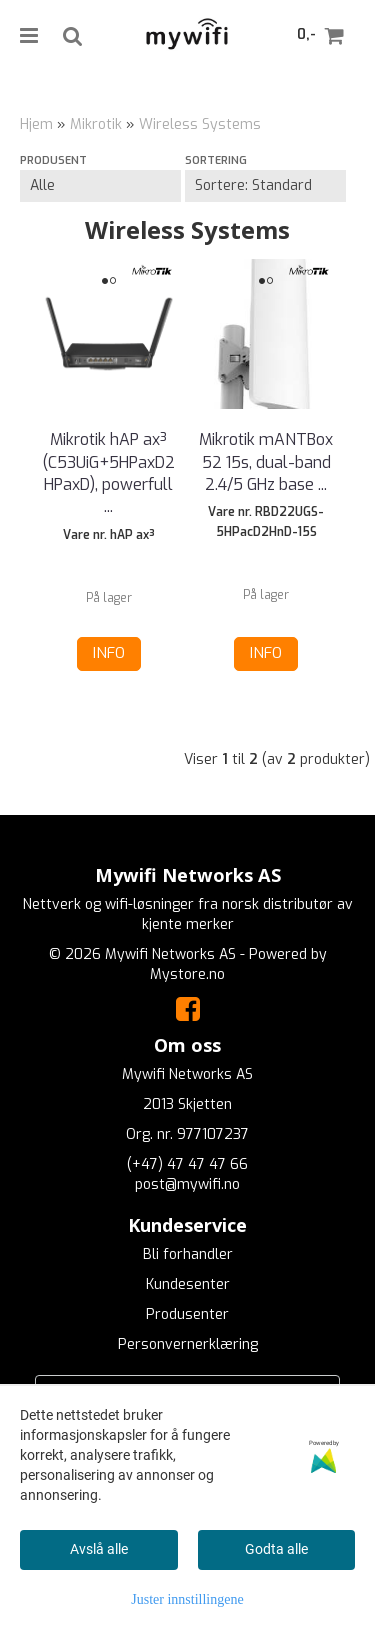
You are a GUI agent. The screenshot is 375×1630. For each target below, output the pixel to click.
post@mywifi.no (187, 1184)
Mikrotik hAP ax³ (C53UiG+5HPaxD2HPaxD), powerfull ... (108, 473)
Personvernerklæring (188, 1344)
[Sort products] (265, 186)
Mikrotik (96, 124)
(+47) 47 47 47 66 (187, 1164)
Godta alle (276, 1549)
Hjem (36, 124)
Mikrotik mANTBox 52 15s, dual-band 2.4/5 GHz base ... (266, 462)
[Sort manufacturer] (100, 186)
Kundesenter (188, 1284)
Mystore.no (187, 974)
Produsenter (187, 1314)
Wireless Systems (200, 124)
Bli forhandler (188, 1254)
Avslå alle (99, 1549)
